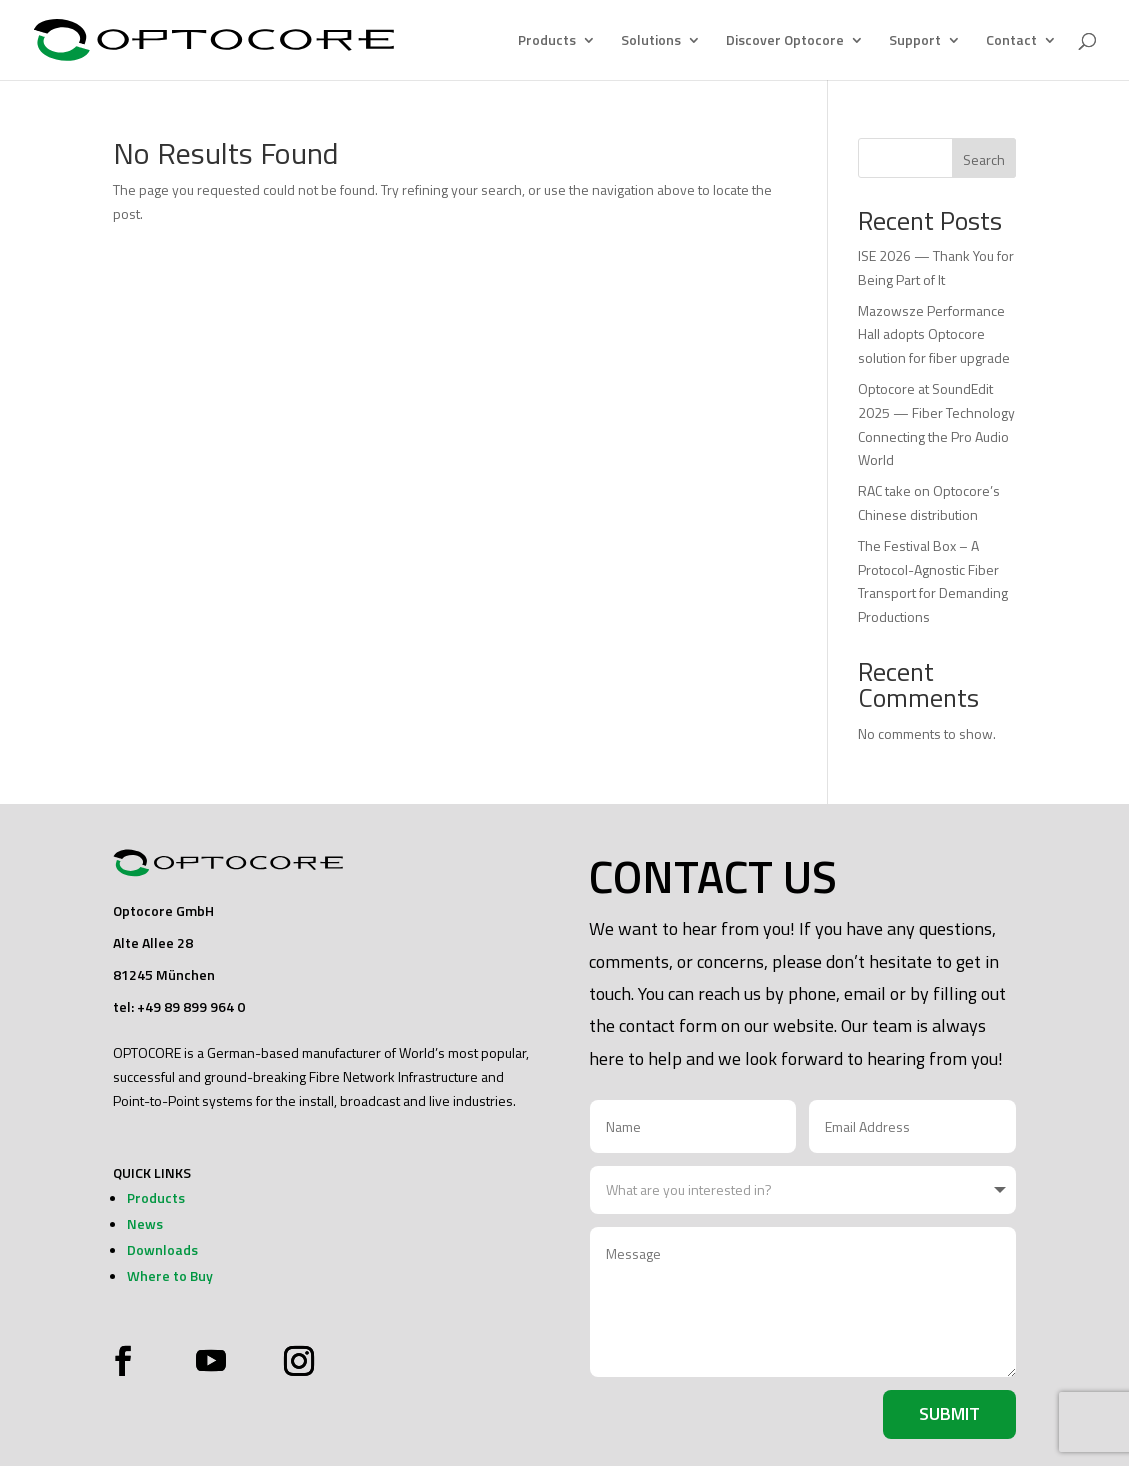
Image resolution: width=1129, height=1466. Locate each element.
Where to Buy (170, 1275)
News (145, 1223)
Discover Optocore (785, 41)
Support (915, 41)
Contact (1011, 41)
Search (984, 159)
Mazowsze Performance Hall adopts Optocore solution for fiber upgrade (934, 334)
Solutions (651, 41)
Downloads (162, 1249)
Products (547, 41)
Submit (949, 1413)
